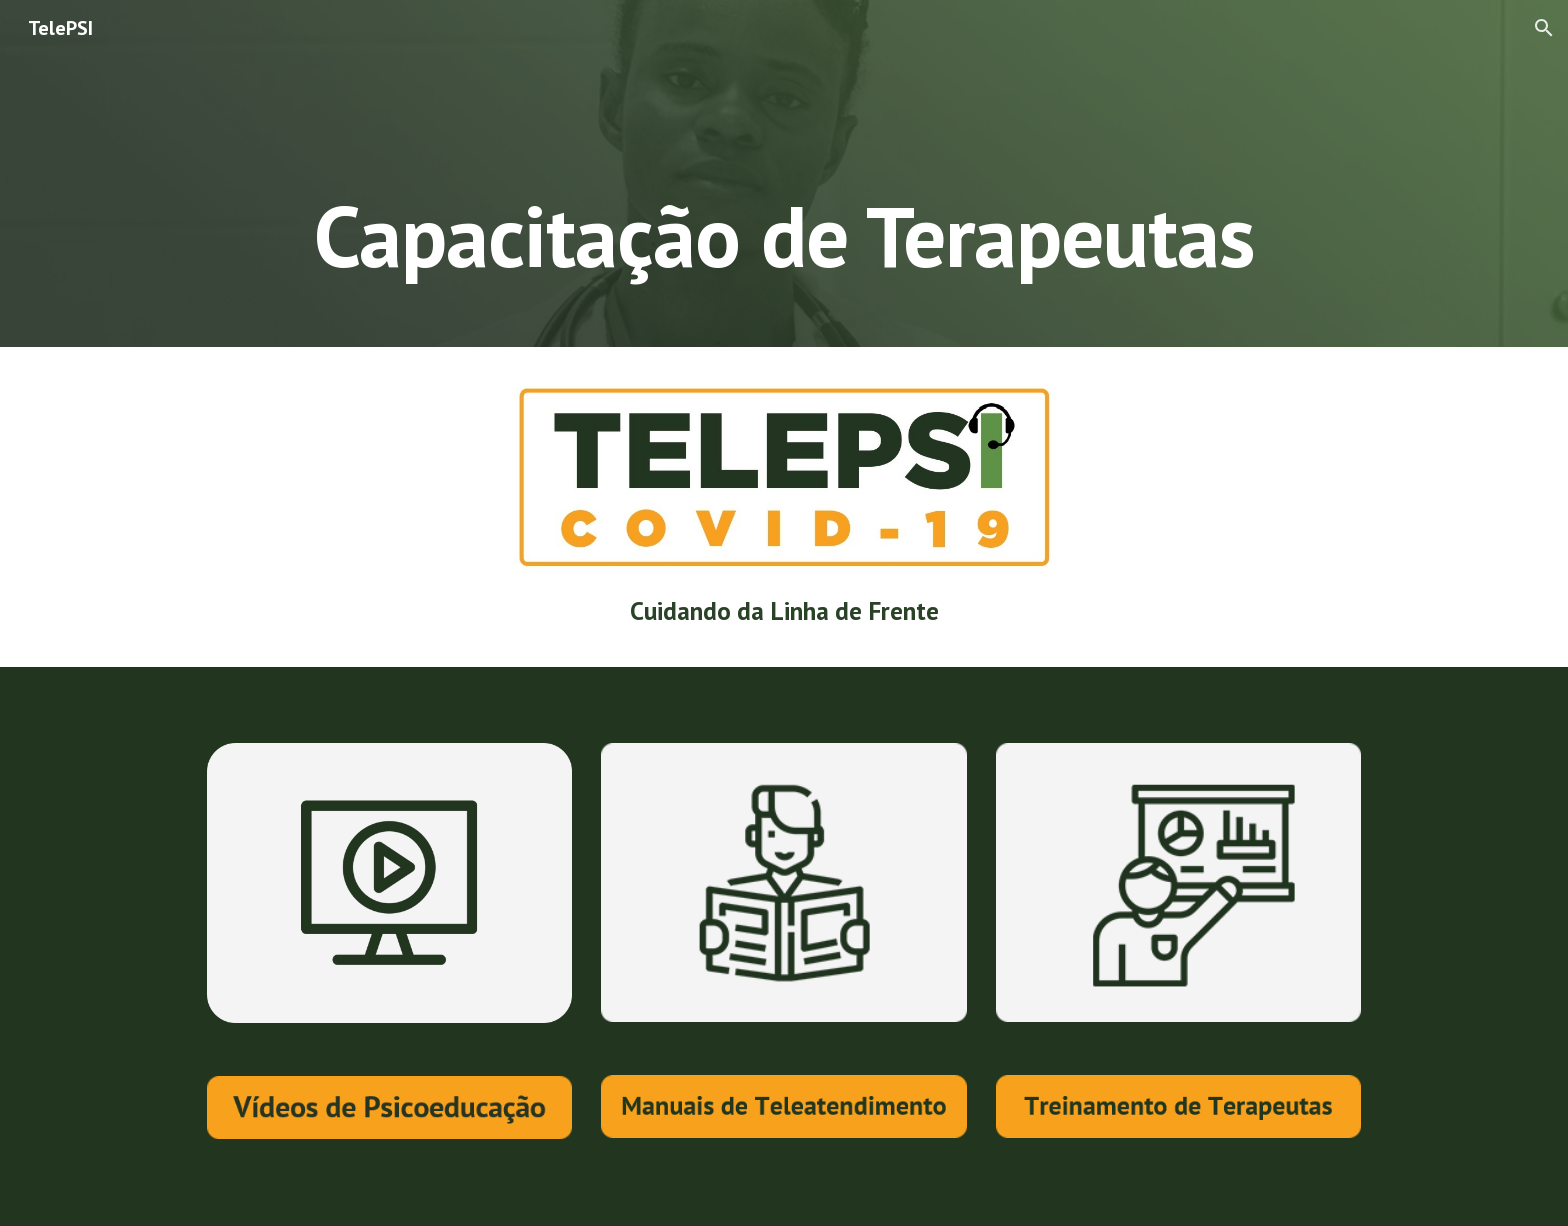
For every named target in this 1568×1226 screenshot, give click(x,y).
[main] (784, 173)
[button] (1544, 28)
